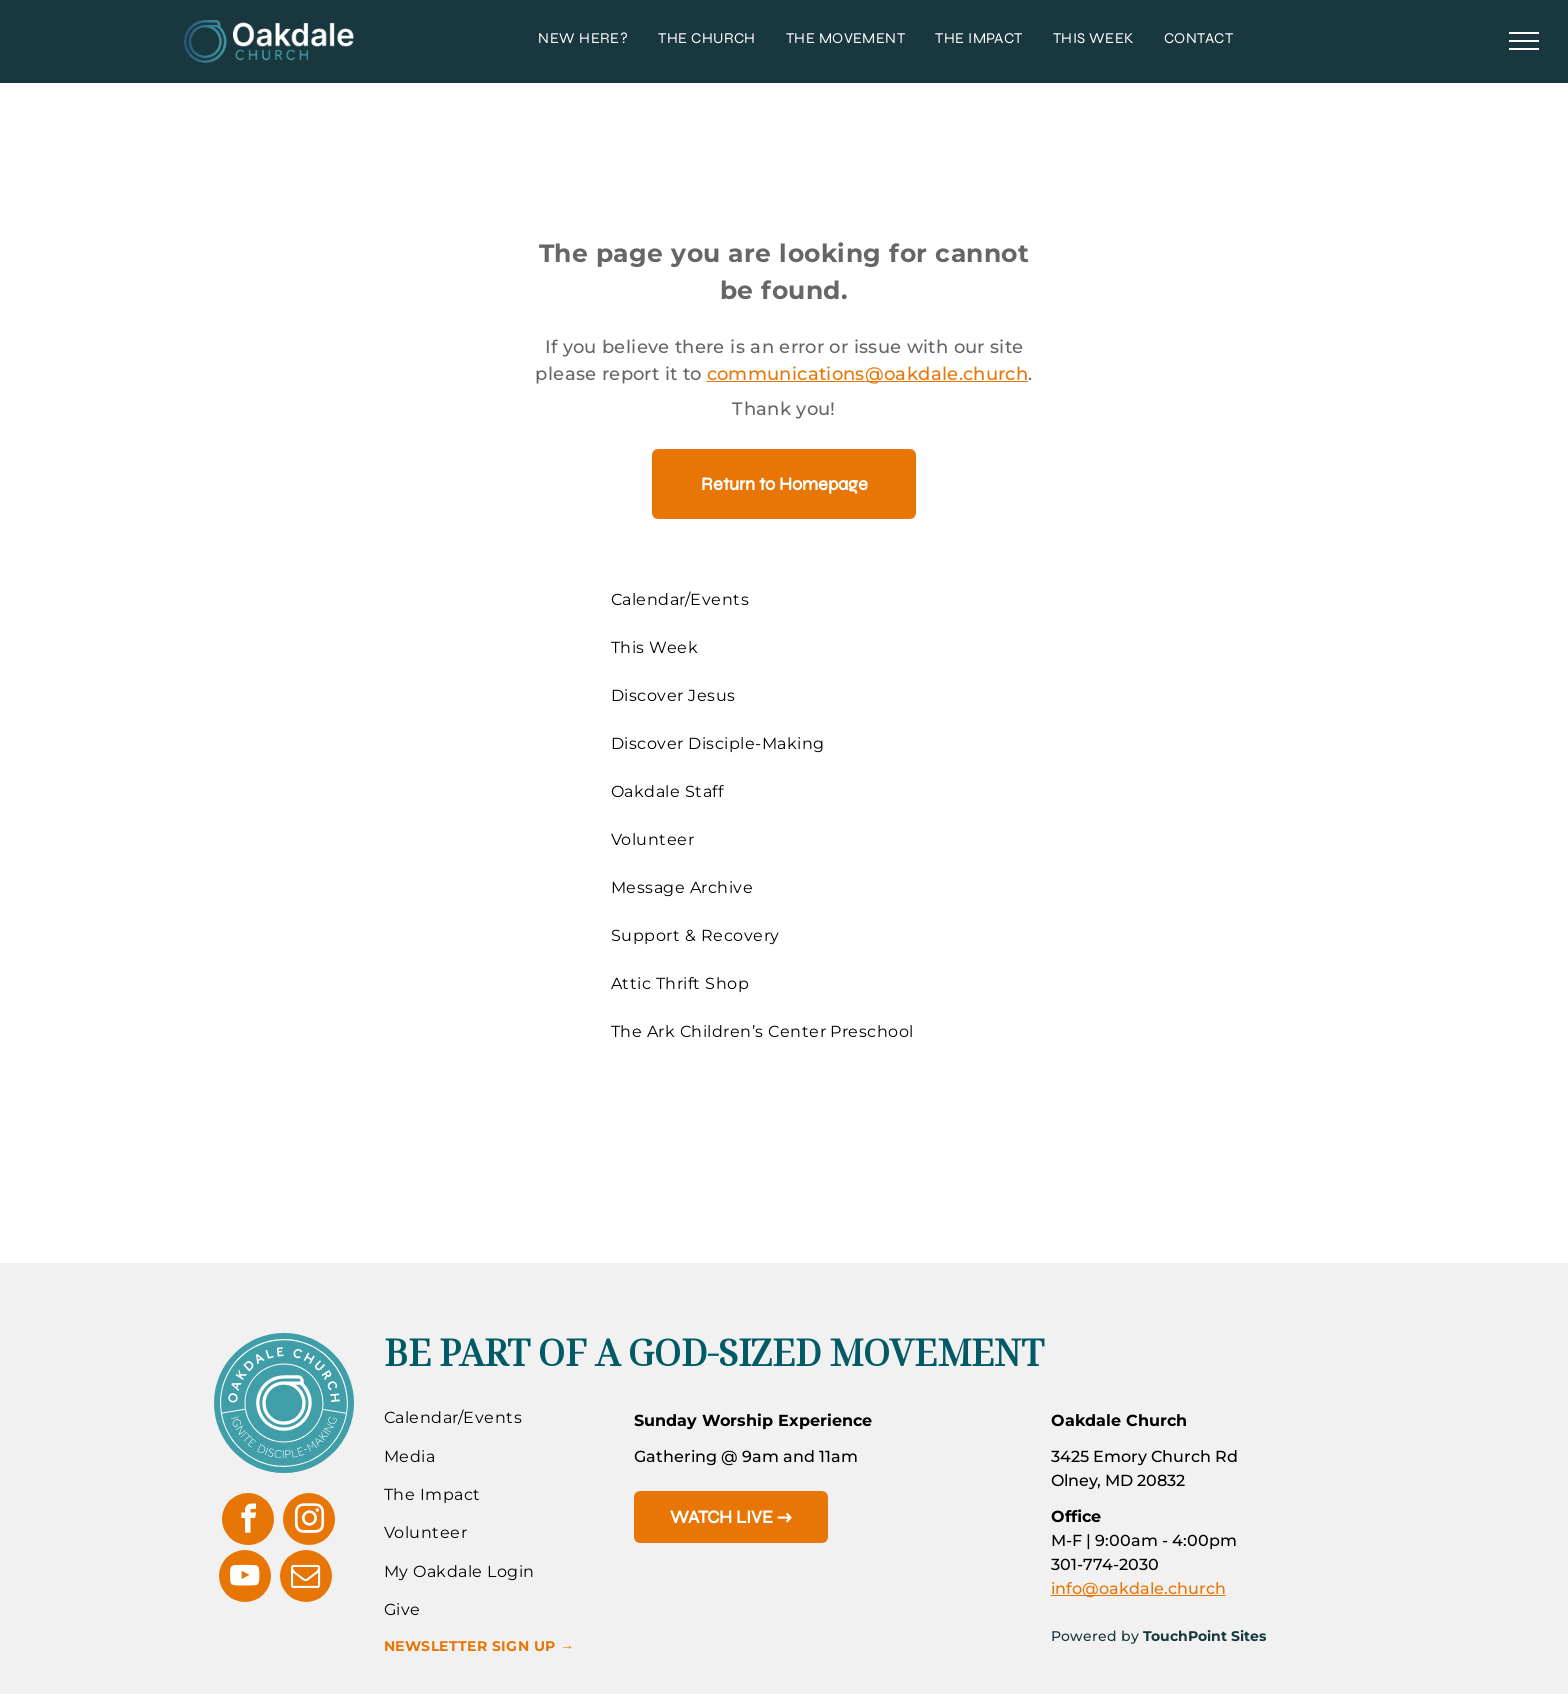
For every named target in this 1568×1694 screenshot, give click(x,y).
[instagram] (309, 1521)
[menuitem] (583, 38)
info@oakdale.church (1138, 1588)
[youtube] (245, 1578)
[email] (306, 1578)
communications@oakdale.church (867, 374)
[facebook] (248, 1521)
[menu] (1524, 41)
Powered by (1095, 1636)
